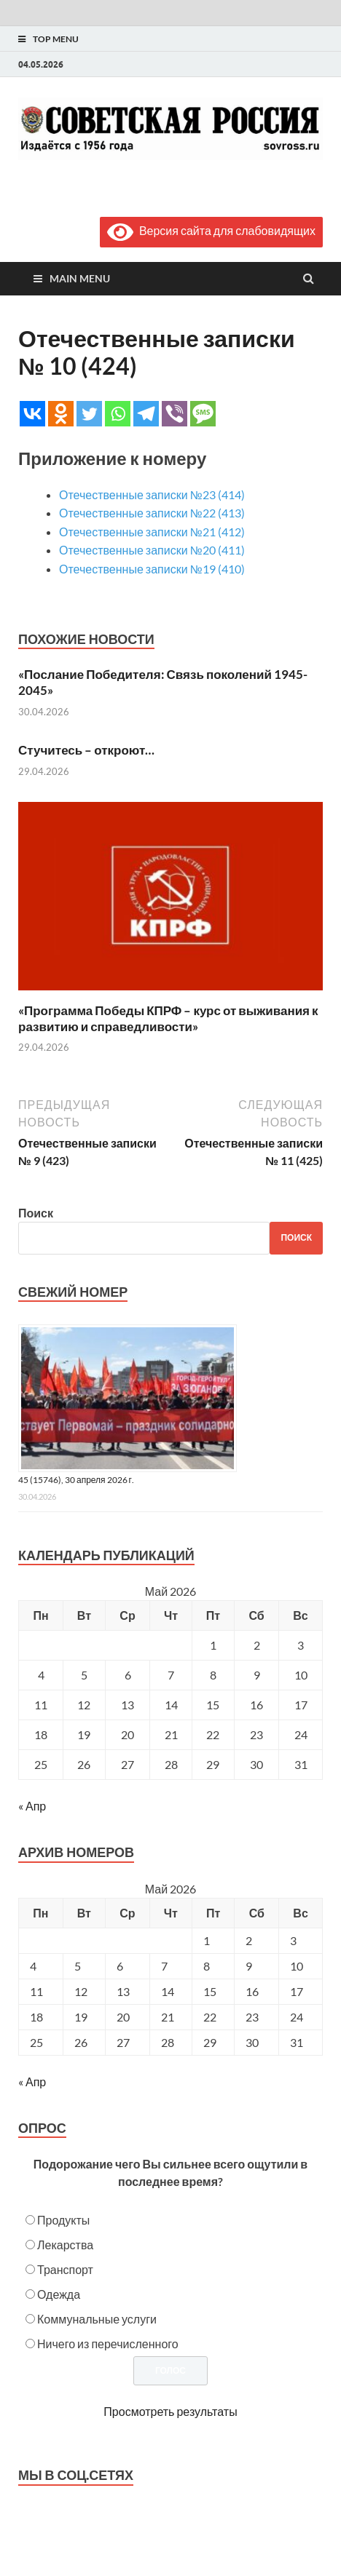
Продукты (63, 2220)
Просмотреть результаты (170, 2411)
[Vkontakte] (32, 413)
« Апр (32, 1806)
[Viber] (174, 413)
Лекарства (65, 2244)
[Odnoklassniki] (61, 413)
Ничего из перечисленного (108, 2343)
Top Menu (56, 38)
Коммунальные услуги (97, 2319)
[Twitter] (89, 413)
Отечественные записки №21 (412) (152, 531)
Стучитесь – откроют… (86, 750)
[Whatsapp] (117, 413)
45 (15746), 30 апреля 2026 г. (76, 1479)
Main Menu (80, 278)
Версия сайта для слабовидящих (211, 230)
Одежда (58, 2294)
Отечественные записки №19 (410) (152, 569)
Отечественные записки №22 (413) (152, 513)
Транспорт (65, 2269)
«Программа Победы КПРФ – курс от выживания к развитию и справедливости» (168, 1018)
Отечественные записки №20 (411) (152, 550)
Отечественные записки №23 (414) (152, 494)
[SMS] (203, 413)
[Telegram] (146, 413)
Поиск (35, 1213)
